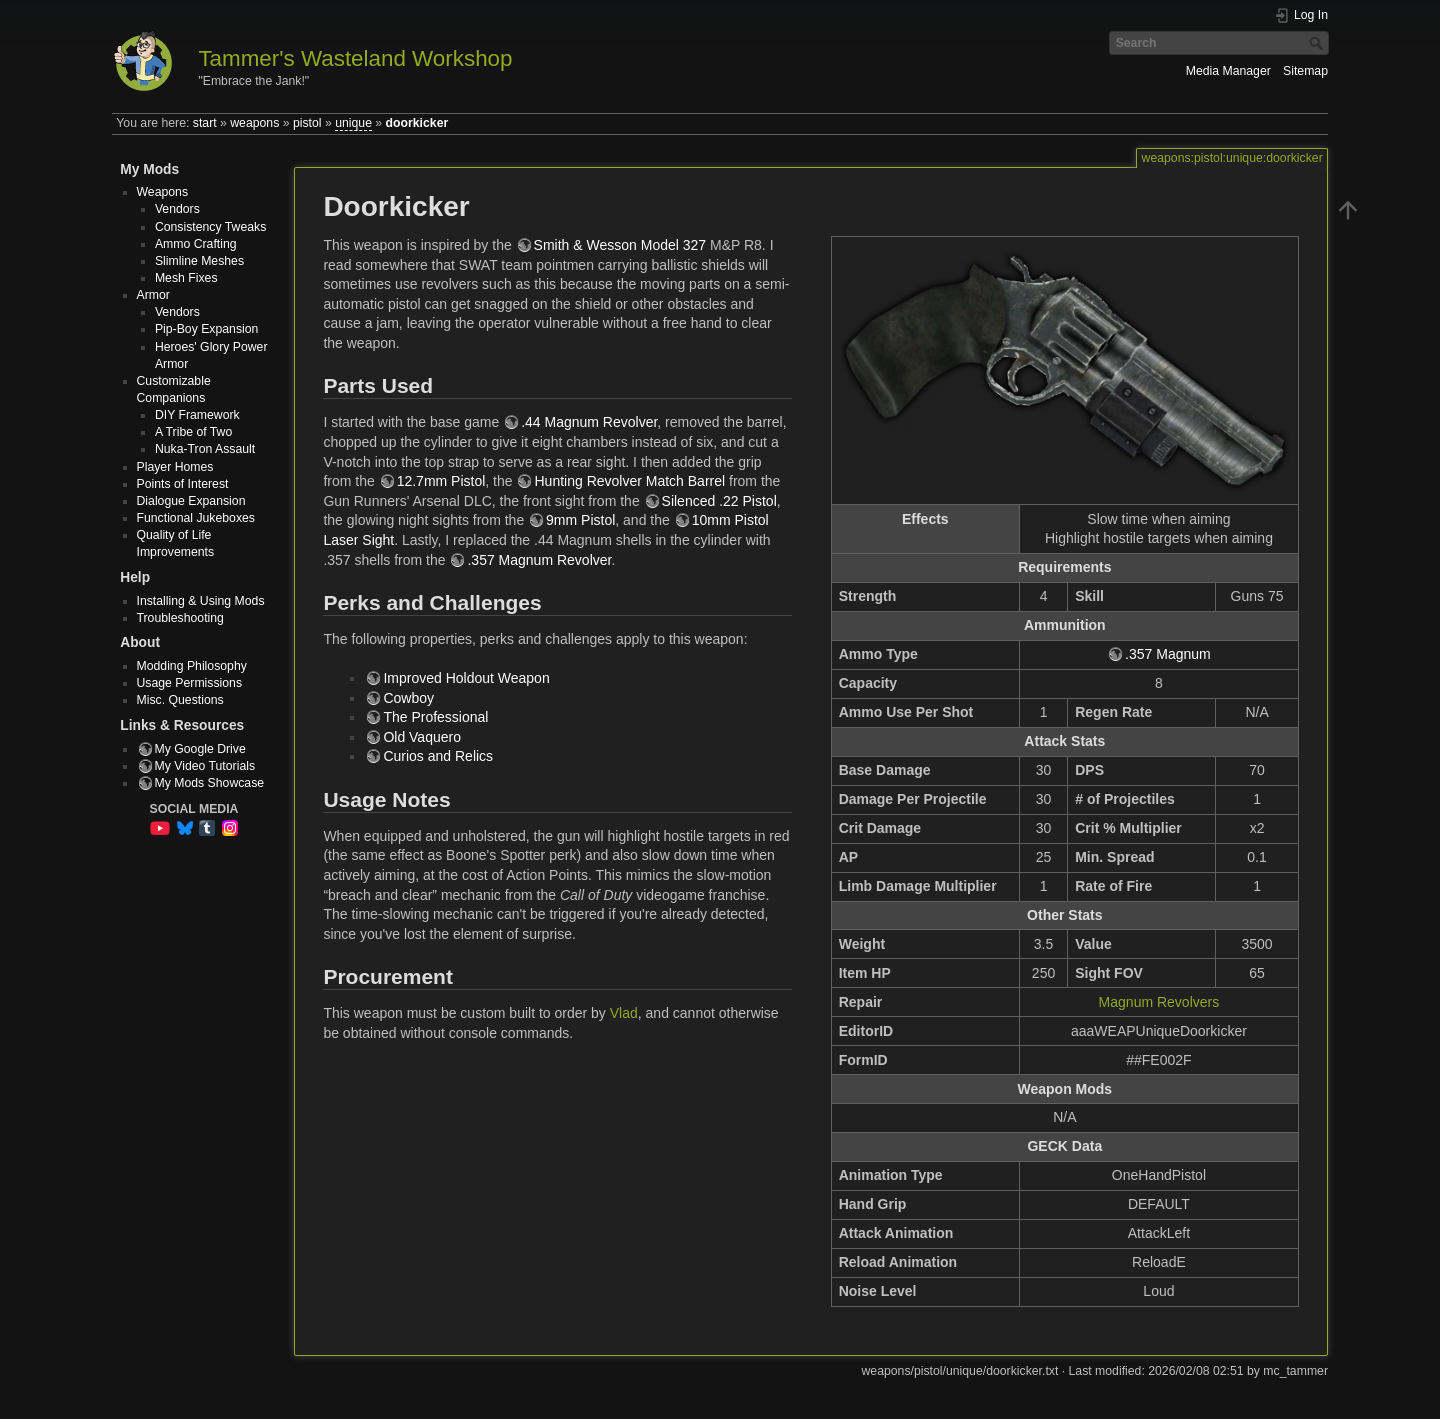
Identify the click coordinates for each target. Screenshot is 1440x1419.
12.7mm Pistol (441, 481)
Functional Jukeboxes (196, 518)
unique (353, 123)
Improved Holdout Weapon (466, 678)
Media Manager (1228, 71)
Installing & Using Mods (201, 601)
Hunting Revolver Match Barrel (629, 481)
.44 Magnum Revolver (589, 422)
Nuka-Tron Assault (205, 449)
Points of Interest (183, 484)
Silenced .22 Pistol (719, 501)
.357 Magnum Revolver (539, 560)
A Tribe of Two (193, 432)
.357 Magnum (1168, 654)
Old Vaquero (422, 737)
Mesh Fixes (186, 278)
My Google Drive (200, 749)
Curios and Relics (438, 756)
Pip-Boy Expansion (207, 329)
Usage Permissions (190, 683)
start (205, 123)
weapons (254, 123)
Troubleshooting (180, 618)
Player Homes (175, 467)
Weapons (163, 192)
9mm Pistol (580, 520)
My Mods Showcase (210, 783)
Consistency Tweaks (210, 227)
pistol (307, 123)
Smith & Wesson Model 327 (620, 245)
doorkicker (417, 123)
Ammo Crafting (196, 244)
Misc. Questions (180, 700)
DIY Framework (197, 415)
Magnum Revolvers (1159, 1002)
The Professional (435, 717)
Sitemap (1305, 71)
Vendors (177, 209)
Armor (153, 295)
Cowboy (408, 698)
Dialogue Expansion (191, 501)
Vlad (624, 1013)
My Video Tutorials (205, 766)
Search (1318, 43)
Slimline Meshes (199, 261)
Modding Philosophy (192, 666)
